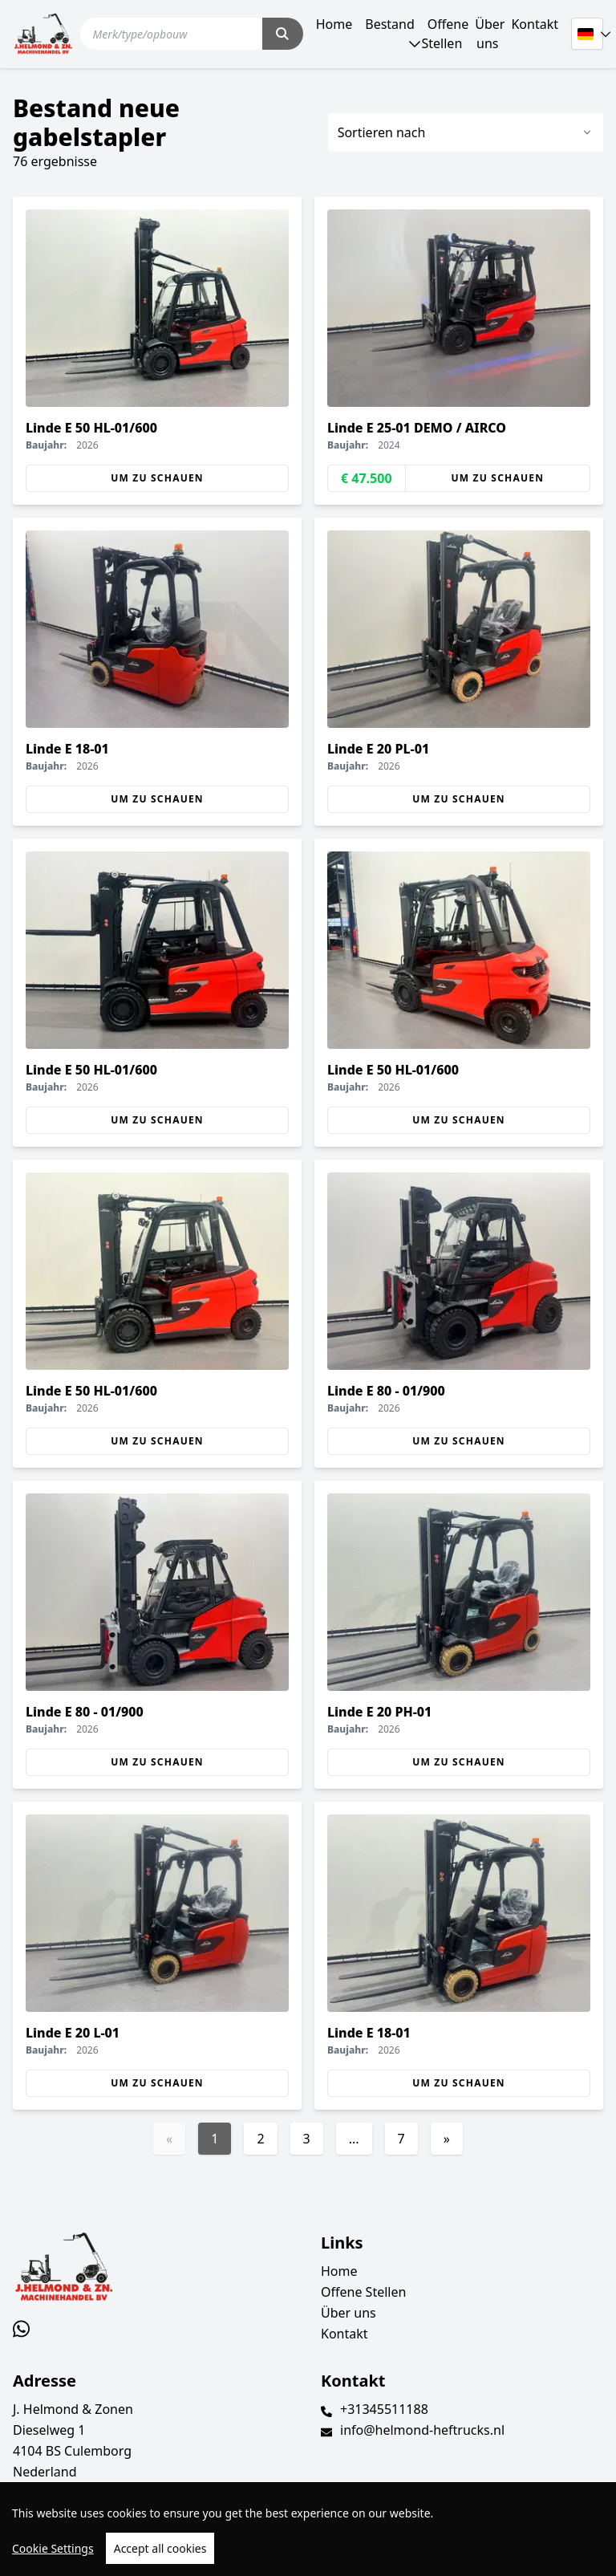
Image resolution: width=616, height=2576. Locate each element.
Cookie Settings (53, 2548)
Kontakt (534, 24)
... (354, 2138)
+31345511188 (384, 2409)
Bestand (390, 24)
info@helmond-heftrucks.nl (422, 2430)
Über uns (490, 33)
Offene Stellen (445, 33)
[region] (308, 2529)
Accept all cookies (160, 2548)
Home (334, 24)
